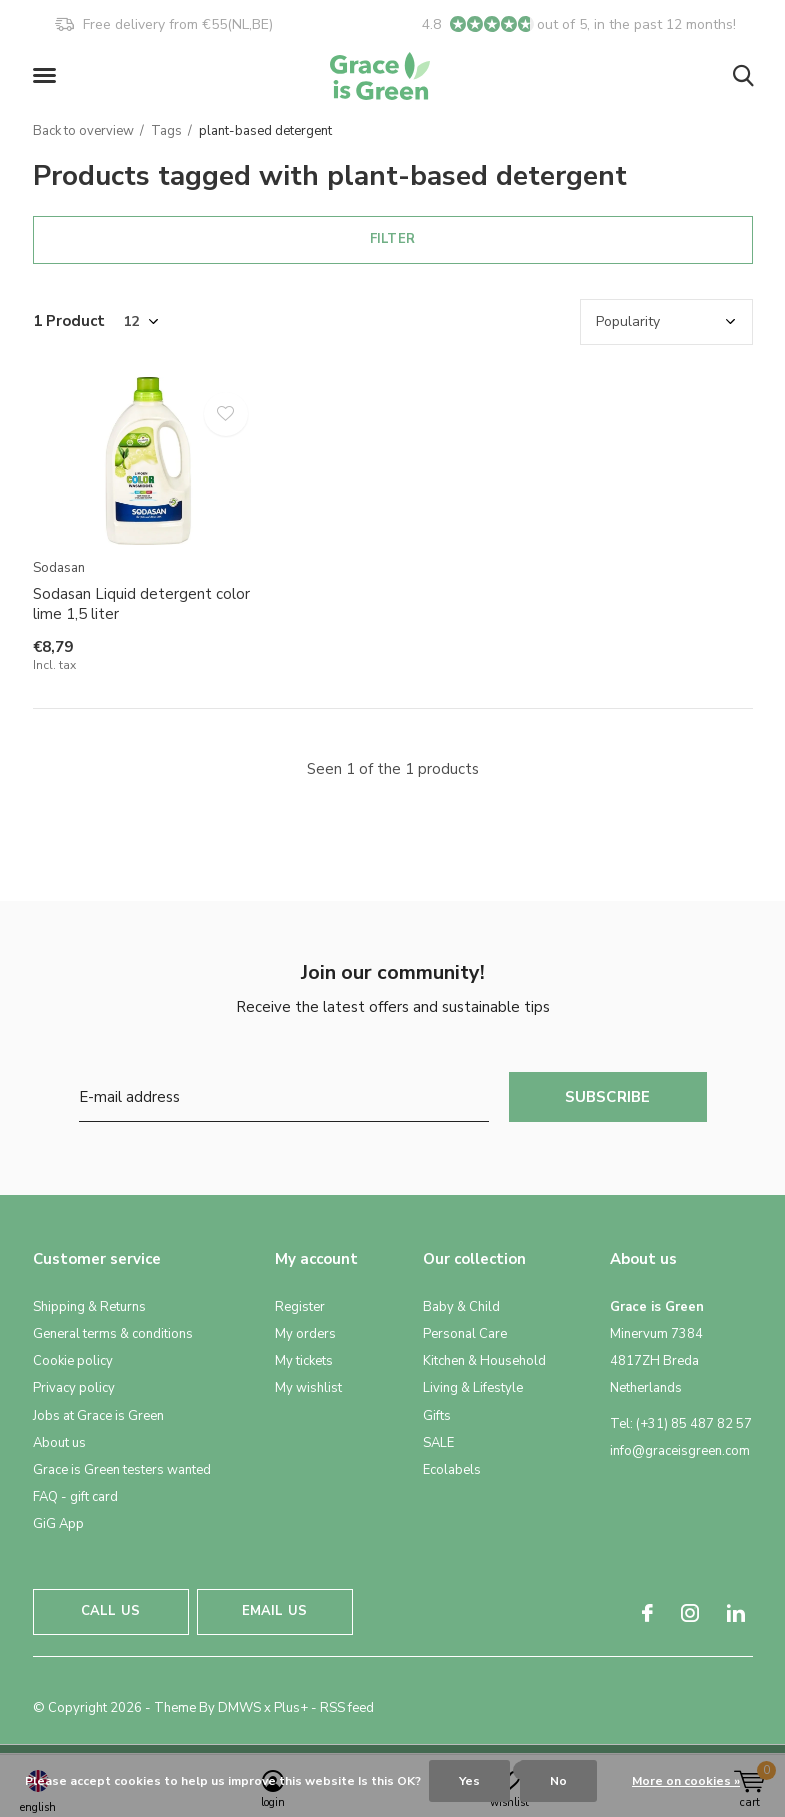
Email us (274, 1611)
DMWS (239, 1708)
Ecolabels (452, 1470)
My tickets (304, 1361)
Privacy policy (74, 1388)
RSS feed (347, 1708)
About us (59, 1443)
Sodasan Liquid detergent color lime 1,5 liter (141, 604)
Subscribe (608, 1097)
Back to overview (83, 131)
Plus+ (291, 1708)
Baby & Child (461, 1307)
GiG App (58, 1524)
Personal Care (465, 1334)
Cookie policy (73, 1361)
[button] (48, 76)
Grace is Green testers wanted (122, 1470)
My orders (305, 1334)
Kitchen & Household (484, 1361)
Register (300, 1307)
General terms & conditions (113, 1334)
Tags (166, 131)
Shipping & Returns (89, 1307)
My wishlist (308, 1388)
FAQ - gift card (75, 1497)
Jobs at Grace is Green (98, 1416)
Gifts (437, 1416)
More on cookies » (686, 1781)
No (558, 1781)
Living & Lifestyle (473, 1388)
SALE (438, 1443)
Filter (392, 239)
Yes (469, 1781)
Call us (110, 1611)
